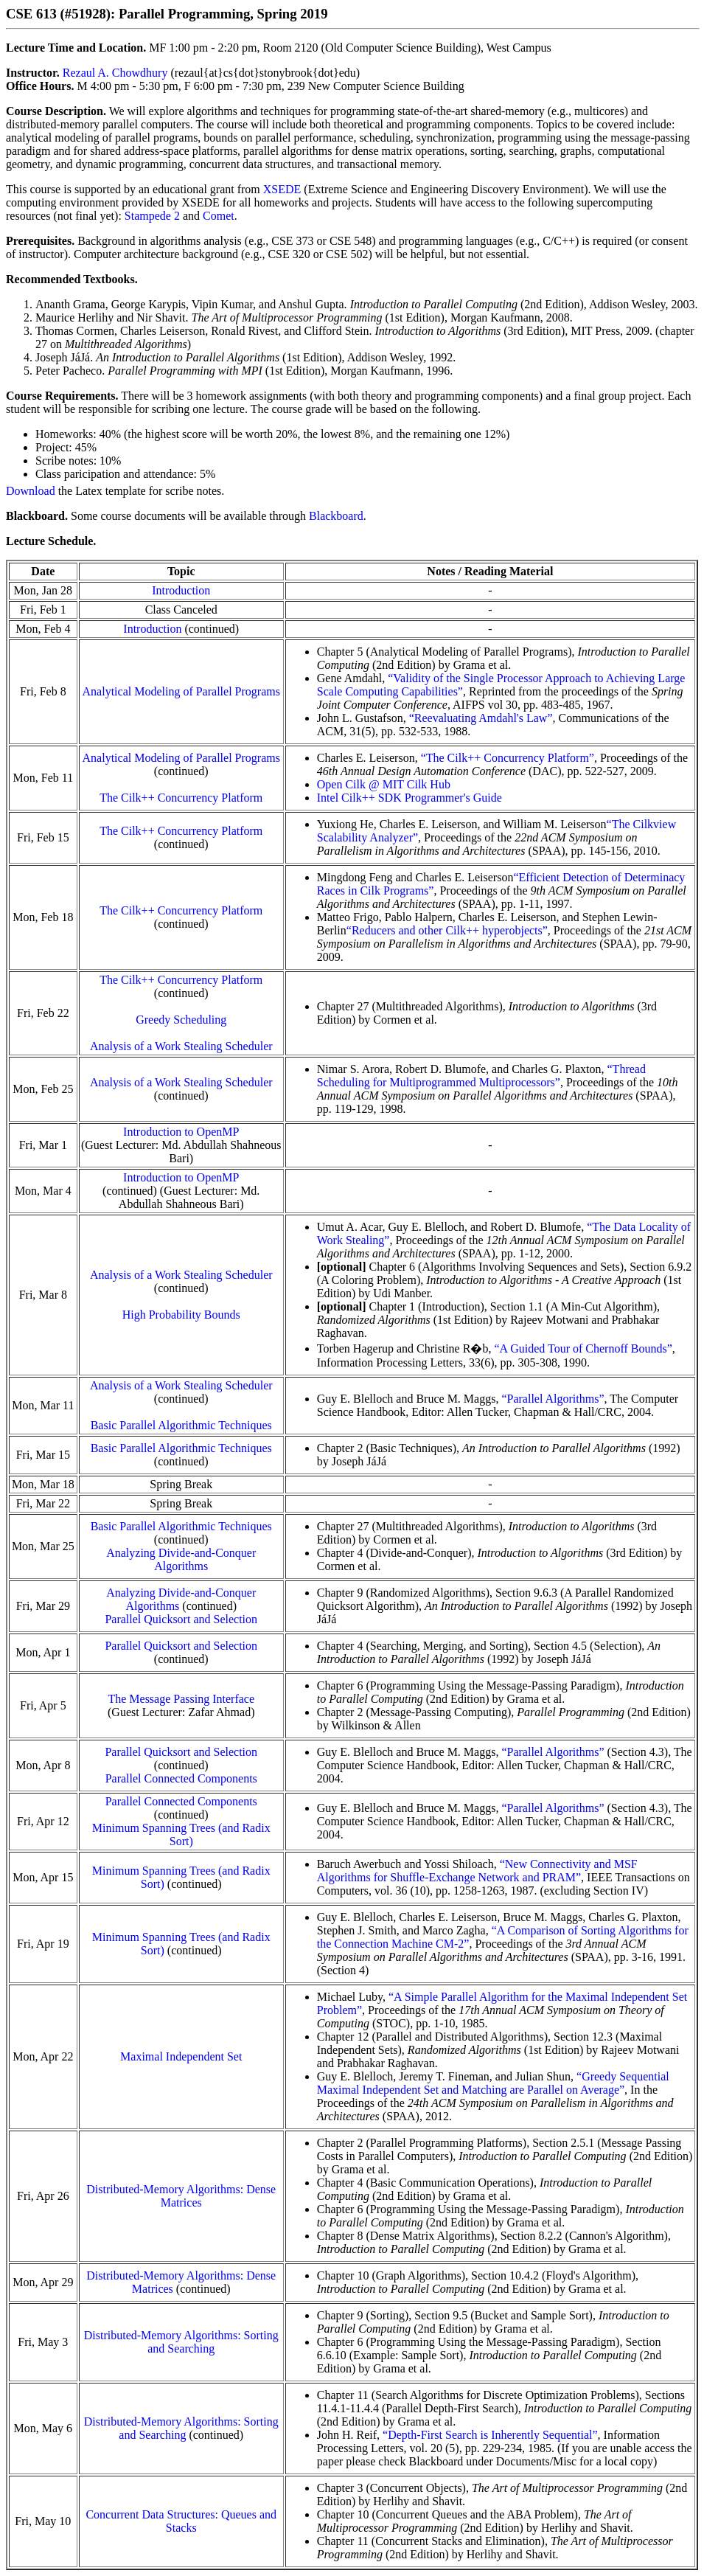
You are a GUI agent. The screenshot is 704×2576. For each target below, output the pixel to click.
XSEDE (282, 189)
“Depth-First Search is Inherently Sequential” (490, 2435)
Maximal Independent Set (181, 2056)
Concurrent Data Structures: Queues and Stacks (181, 2521)
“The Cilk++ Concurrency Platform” (507, 757)
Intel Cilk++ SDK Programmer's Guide (409, 797)
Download (30, 491)
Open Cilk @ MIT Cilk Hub (383, 784)
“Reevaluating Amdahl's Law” (481, 718)
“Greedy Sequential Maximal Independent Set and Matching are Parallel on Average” (493, 2083)
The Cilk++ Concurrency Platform (181, 797)
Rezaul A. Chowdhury (115, 72)
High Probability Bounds (181, 1314)
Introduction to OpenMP (181, 1131)
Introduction (181, 590)
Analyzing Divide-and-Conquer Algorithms (181, 1559)
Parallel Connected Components (181, 1778)
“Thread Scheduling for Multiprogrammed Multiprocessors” (481, 1076)
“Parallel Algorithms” (552, 1398)
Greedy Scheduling (181, 1019)
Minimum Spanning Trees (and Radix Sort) (181, 1834)
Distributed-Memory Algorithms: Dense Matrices (181, 2196)
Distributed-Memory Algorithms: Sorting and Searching (181, 2342)
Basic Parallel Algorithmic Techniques (181, 1425)
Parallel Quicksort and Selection (181, 1619)
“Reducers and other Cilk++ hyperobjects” (447, 930)
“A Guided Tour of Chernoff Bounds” (583, 1348)
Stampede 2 (152, 215)
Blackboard (336, 516)
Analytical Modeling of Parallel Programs (181, 691)
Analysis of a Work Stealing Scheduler (181, 1046)
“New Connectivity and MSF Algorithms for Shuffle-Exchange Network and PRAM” (477, 1871)
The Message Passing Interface (181, 1699)
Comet (218, 215)
